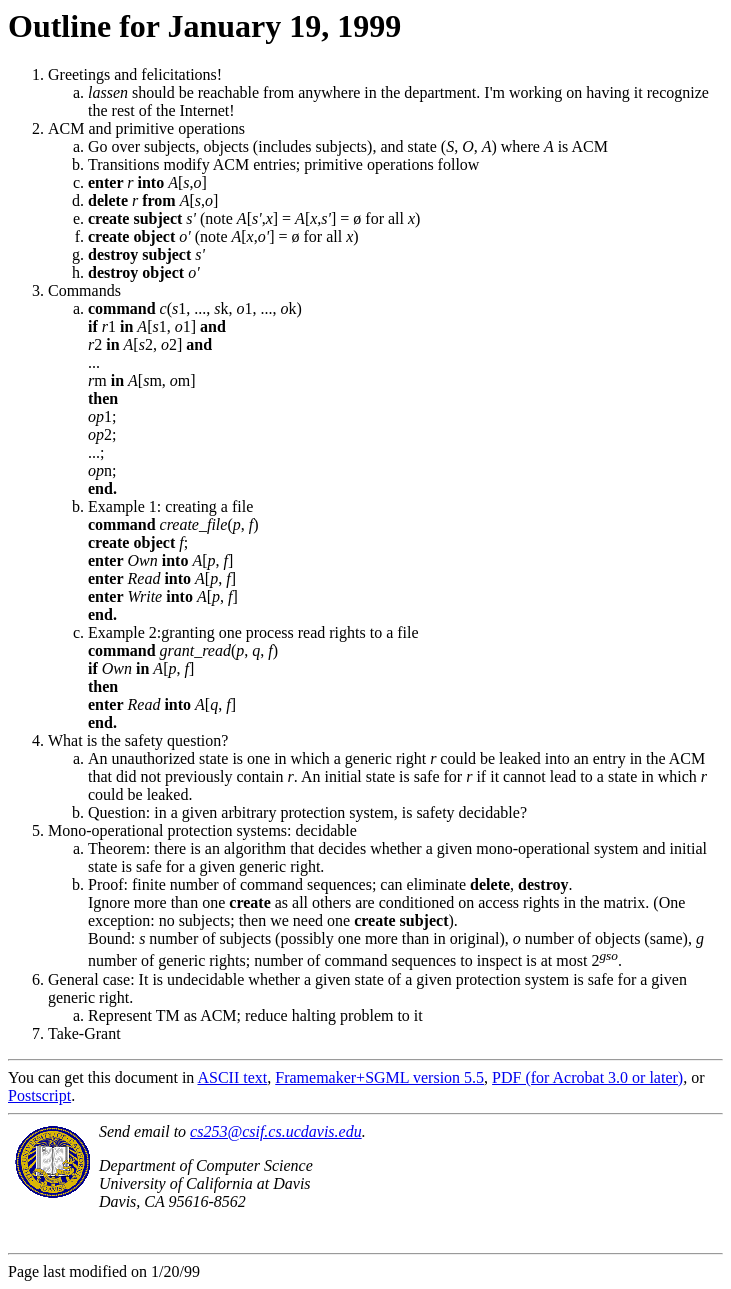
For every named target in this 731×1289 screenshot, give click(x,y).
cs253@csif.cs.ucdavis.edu (276, 1131)
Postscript (39, 1095)
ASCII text (232, 1077)
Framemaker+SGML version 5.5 (379, 1077)
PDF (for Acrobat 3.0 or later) (587, 1077)
